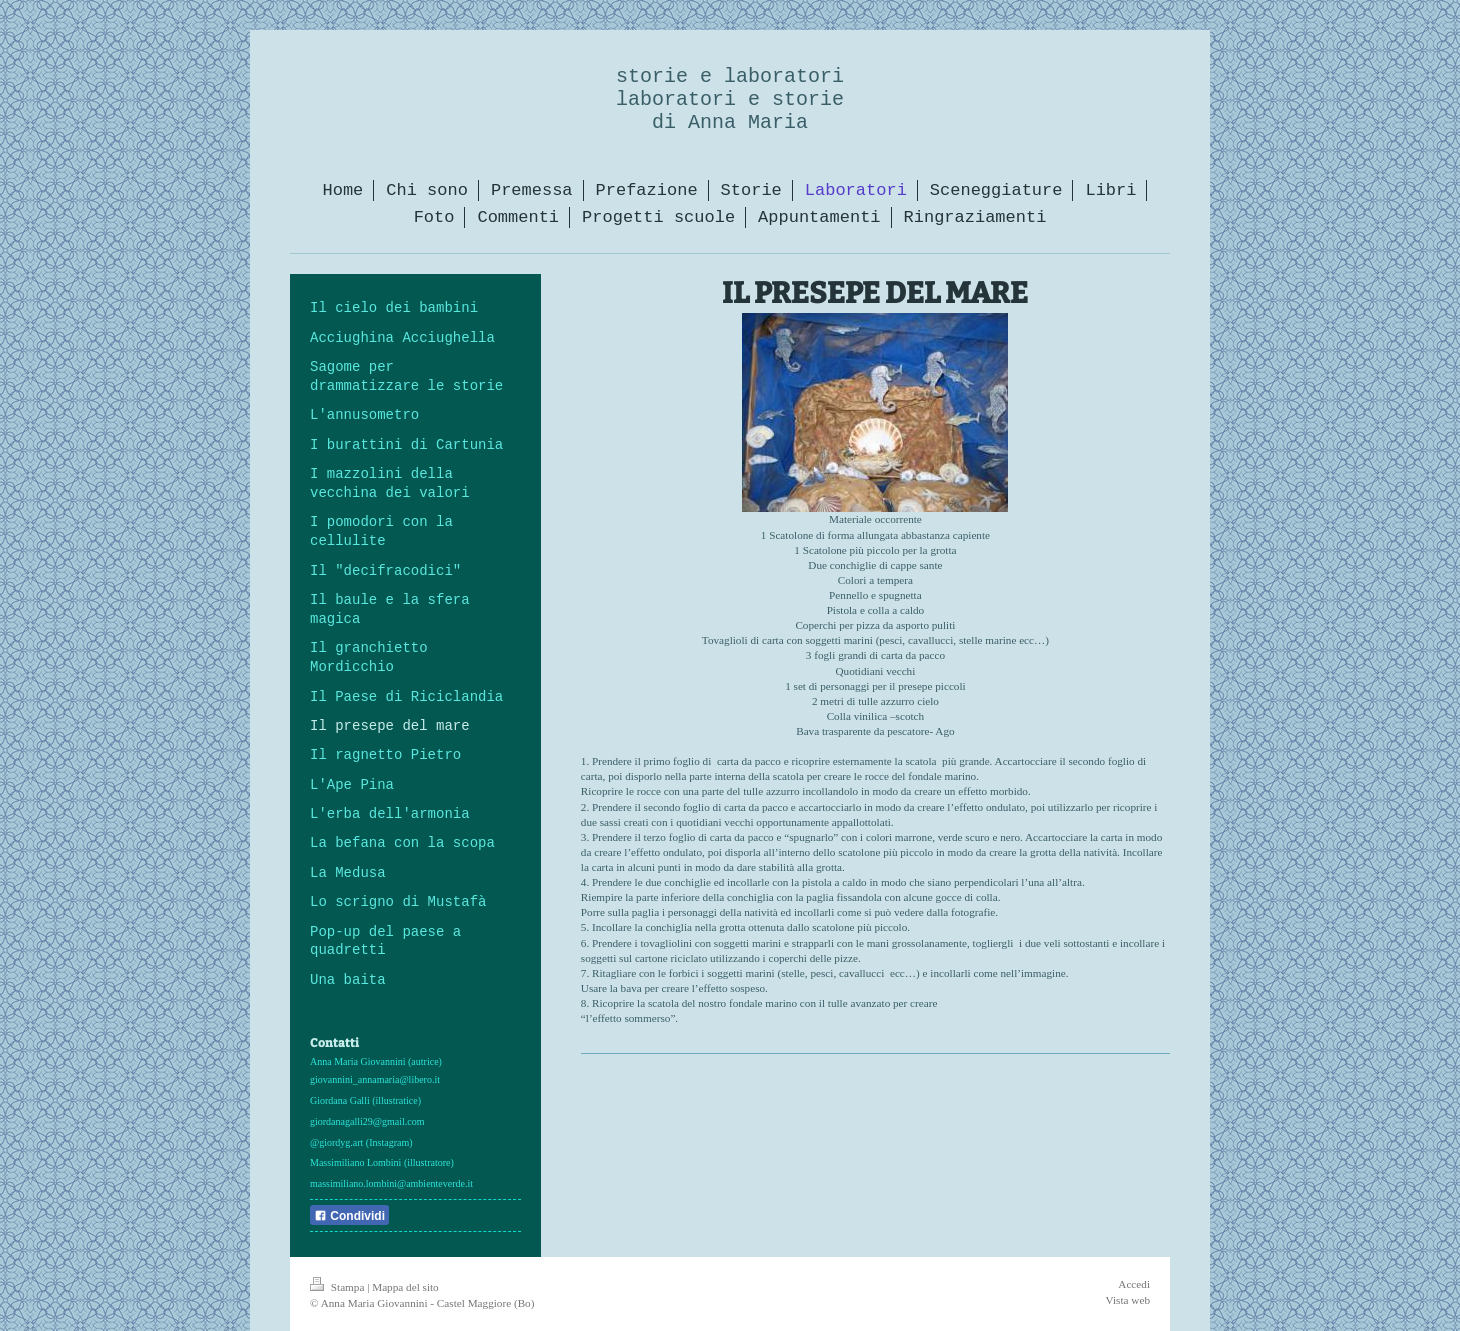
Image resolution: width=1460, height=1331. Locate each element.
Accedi (1134, 1284)
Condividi (349, 1216)
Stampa (338, 1287)
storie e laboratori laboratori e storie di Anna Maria (730, 99)
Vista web (1128, 1300)
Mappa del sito (405, 1287)
